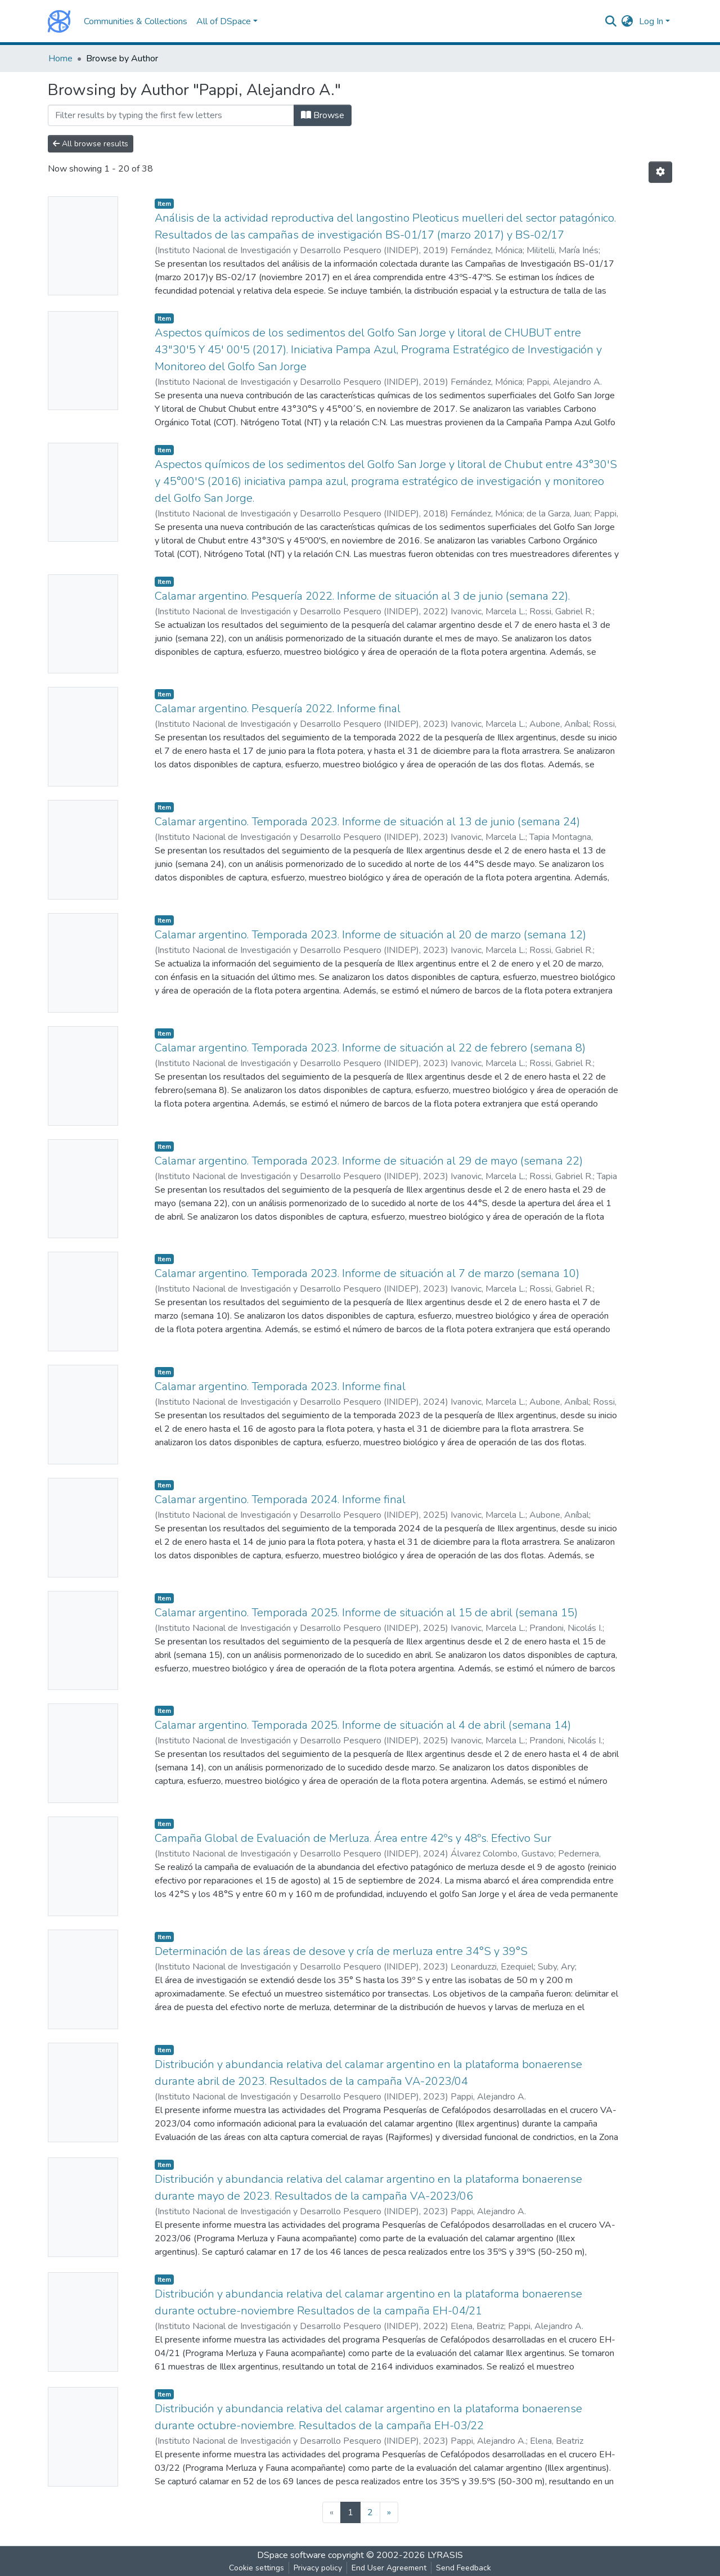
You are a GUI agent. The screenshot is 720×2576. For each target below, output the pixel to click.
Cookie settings (256, 2567)
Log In (651, 21)
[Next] (389, 2512)
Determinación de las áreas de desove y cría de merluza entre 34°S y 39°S (341, 1951)
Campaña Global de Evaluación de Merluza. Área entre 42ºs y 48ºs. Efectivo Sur (353, 1838)
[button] (627, 21)
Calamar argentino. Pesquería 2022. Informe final (277, 708)
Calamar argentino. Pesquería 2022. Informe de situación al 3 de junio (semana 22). (362, 596)
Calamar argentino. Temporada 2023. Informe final (280, 1386)
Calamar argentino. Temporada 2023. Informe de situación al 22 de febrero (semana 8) (370, 1047)
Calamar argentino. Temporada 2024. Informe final (280, 1499)
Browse (322, 115)
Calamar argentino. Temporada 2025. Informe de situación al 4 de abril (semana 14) (363, 1725)
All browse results (90, 143)
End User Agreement (389, 2567)
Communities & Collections (135, 21)
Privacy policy (318, 2567)
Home (60, 58)
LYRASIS (445, 2555)
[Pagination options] (660, 172)
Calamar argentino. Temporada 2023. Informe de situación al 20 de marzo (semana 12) (370, 934)
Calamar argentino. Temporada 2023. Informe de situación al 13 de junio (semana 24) (367, 821)
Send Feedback (463, 2567)
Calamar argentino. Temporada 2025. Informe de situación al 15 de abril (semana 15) (366, 1612)
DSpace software (291, 2555)
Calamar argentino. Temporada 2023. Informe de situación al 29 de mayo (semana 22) (369, 1160)
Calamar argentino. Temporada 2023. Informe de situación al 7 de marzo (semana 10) (367, 1273)
